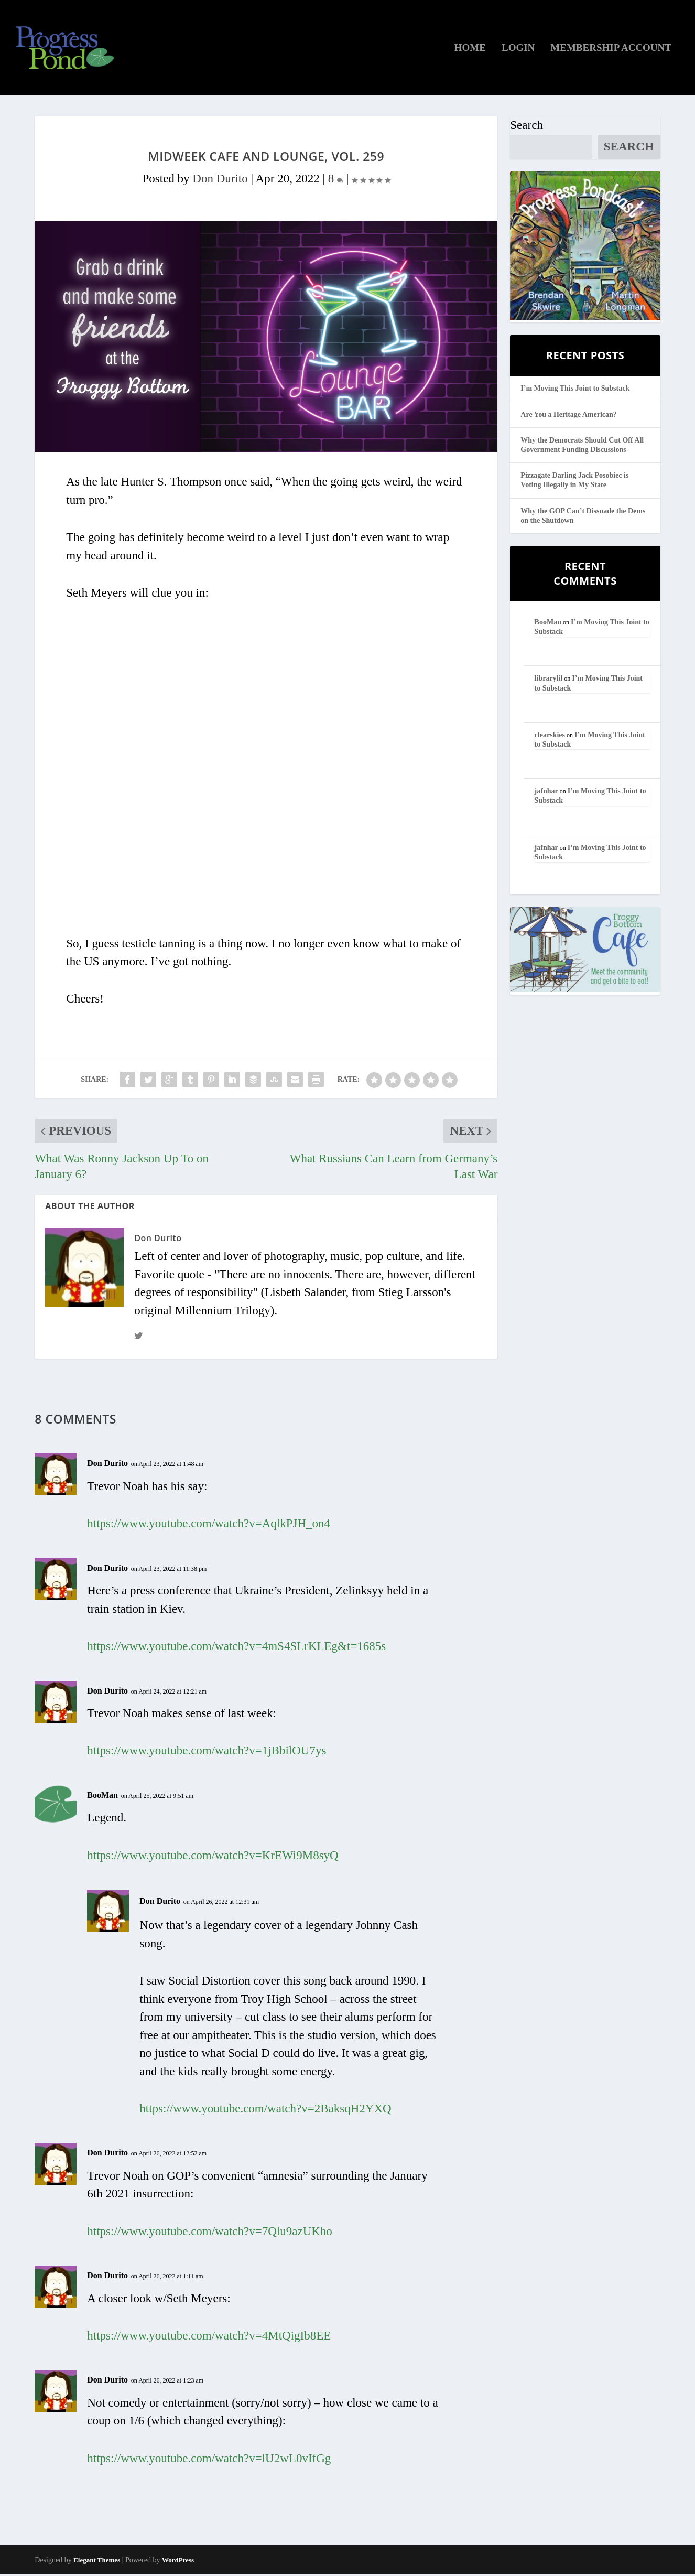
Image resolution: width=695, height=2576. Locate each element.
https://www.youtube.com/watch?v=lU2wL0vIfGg (209, 2460)
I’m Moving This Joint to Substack (574, 390)
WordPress (178, 2562)
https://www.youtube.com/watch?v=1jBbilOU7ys (206, 1752)
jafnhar (546, 793)
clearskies (550, 737)
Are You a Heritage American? (568, 416)
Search (526, 127)
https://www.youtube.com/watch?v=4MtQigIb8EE (209, 2337)
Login (518, 50)
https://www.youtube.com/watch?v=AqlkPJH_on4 (208, 1525)
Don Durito (219, 180)
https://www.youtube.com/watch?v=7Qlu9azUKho (209, 2232)
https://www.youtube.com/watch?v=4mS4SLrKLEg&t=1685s (236, 1648)
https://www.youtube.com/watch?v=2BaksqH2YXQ (265, 2110)
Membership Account (610, 50)
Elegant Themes (96, 2562)
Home (470, 50)
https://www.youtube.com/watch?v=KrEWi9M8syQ (212, 1856)
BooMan (102, 1797)
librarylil (549, 680)
